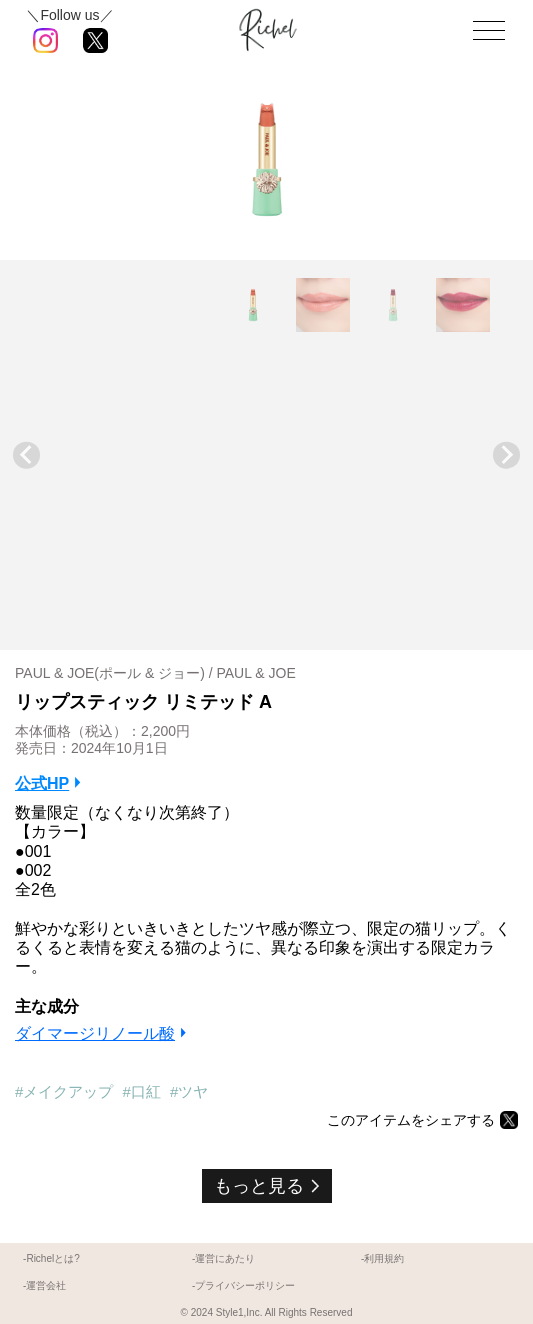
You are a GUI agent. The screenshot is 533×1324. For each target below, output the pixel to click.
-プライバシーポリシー (243, 1285)
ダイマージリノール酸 (95, 1033)
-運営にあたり (223, 1258)
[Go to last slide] (26, 455)
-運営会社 (44, 1285)
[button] (253, 305)
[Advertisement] (266, 485)
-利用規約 (382, 1258)
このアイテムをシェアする (411, 1120)
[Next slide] (506, 455)
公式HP (42, 783)
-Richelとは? (51, 1258)
